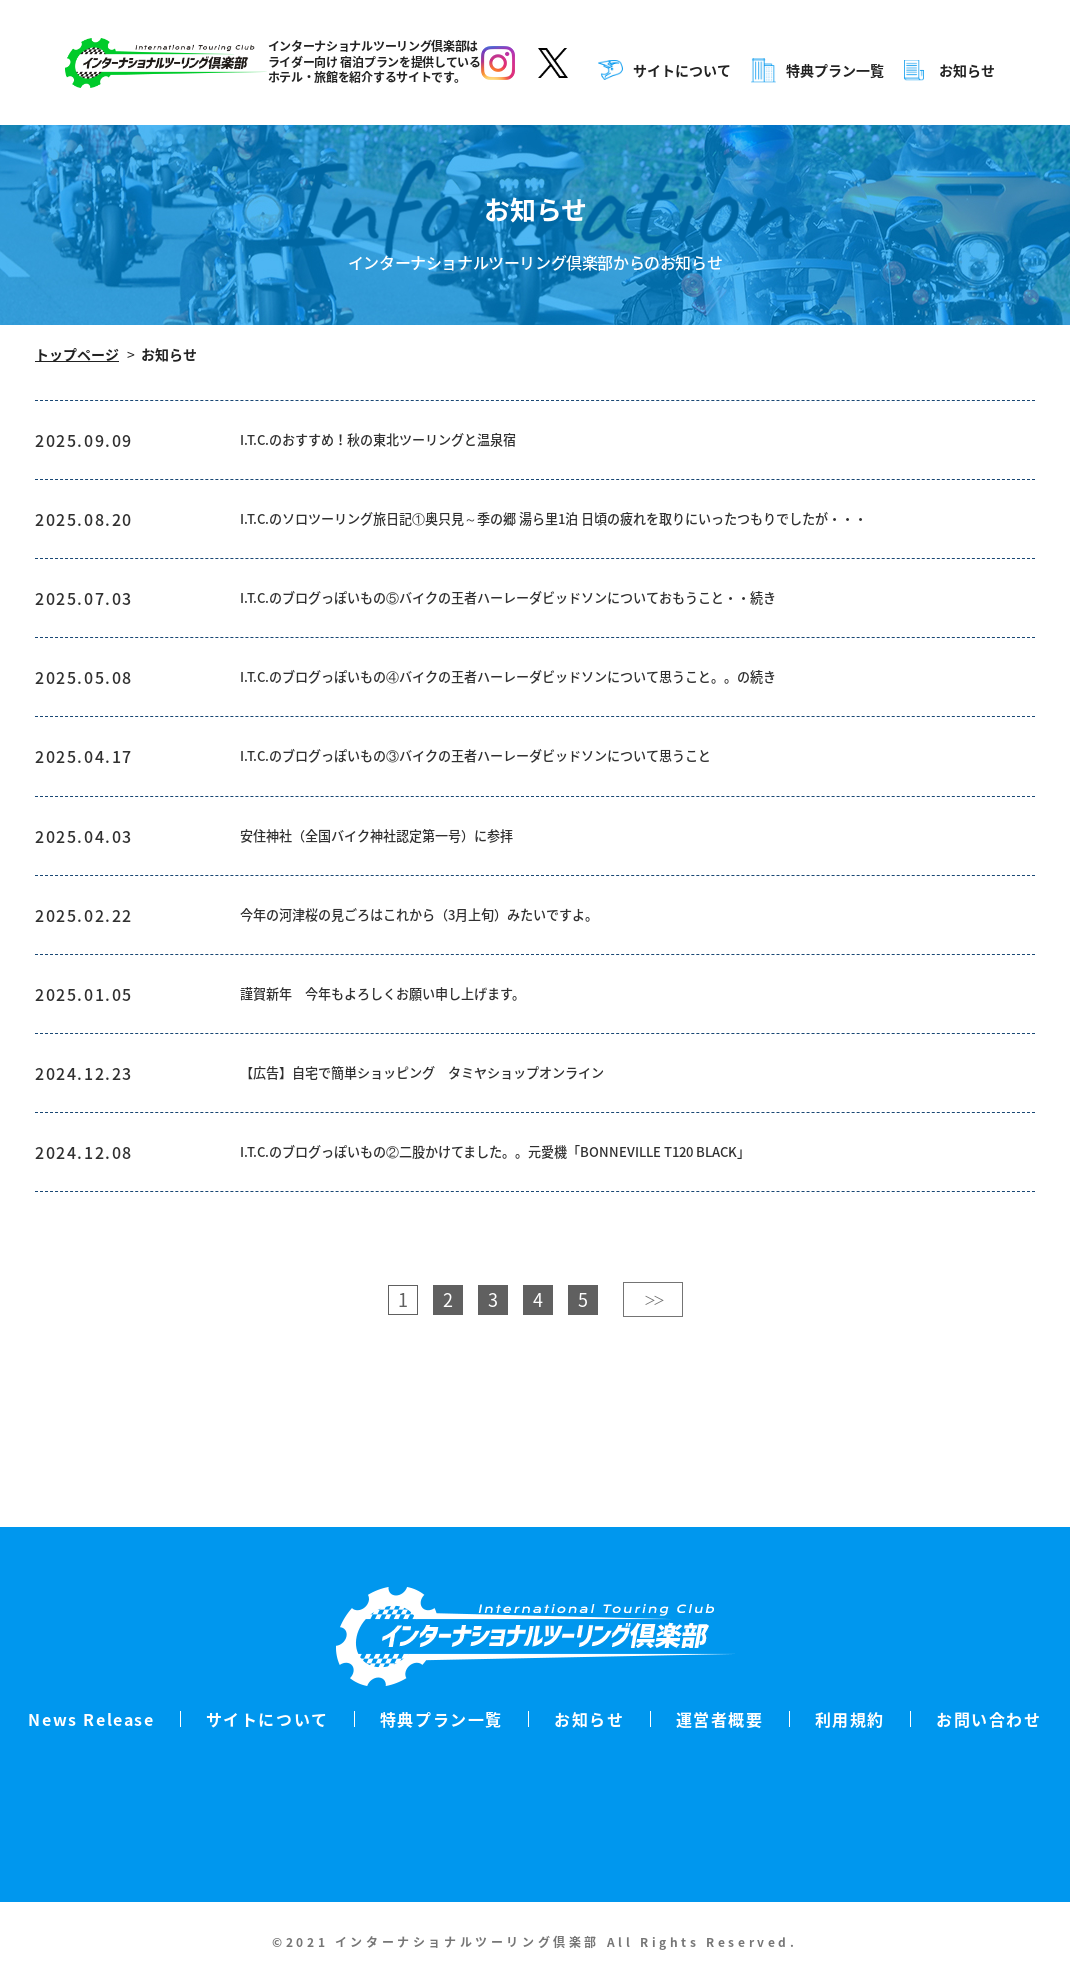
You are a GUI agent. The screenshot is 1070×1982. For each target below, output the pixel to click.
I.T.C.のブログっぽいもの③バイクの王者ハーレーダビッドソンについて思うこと (530, 815)
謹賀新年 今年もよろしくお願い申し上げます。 (415, 1074)
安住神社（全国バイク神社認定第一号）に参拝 (408, 901)
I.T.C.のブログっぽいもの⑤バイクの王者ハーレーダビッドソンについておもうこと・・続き (570, 641)
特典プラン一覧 (837, 70)
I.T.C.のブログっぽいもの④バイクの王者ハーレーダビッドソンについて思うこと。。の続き (570, 728)
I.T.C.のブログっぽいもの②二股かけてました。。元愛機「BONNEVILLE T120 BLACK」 (555, 1248)
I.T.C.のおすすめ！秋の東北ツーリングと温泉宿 (410, 443)
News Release (91, 1719)
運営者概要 (720, 1719)
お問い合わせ (989, 1719)
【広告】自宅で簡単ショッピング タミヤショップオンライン (464, 1161)
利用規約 (850, 1719)
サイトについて (684, 70)
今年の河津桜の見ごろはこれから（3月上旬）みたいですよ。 (460, 988)
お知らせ (969, 70)
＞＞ (653, 1400)
